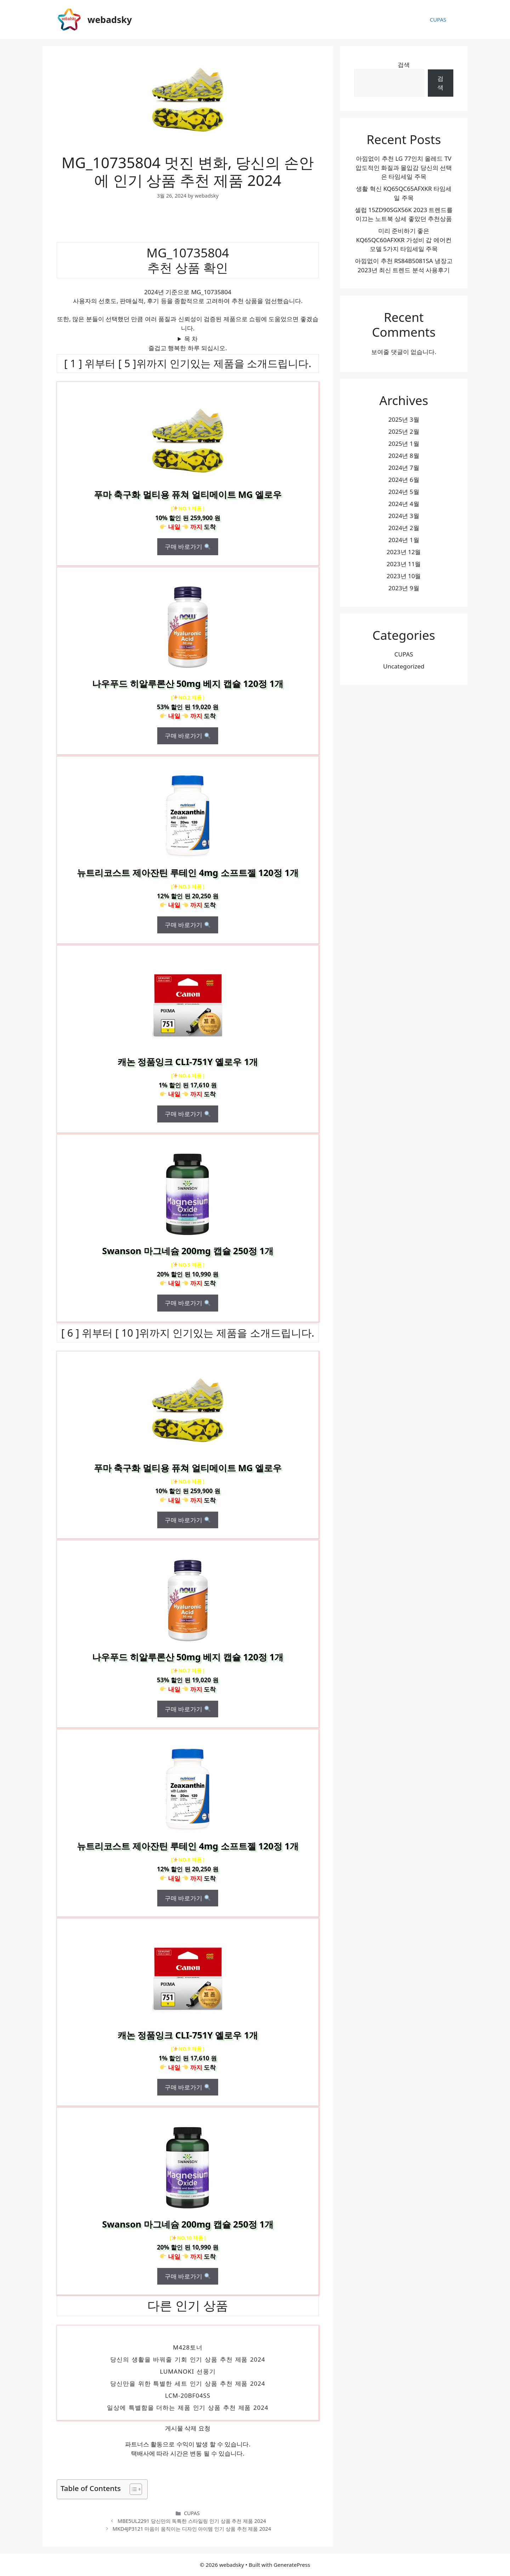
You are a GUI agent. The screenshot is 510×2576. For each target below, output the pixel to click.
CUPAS (438, 19)
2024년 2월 (403, 528)
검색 (404, 65)
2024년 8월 (403, 455)
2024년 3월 (403, 516)
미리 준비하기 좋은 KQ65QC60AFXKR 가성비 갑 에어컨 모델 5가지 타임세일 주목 (403, 240)
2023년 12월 (404, 552)
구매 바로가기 (187, 546)
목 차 (191, 339)
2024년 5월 (403, 492)
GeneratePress (292, 2564)
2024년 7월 (403, 468)
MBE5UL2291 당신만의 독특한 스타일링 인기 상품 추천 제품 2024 (192, 2521)
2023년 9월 (403, 588)
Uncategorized (404, 666)
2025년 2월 (403, 431)
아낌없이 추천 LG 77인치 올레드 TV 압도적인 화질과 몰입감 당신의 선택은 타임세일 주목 (404, 167)
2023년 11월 (404, 564)
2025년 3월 (403, 419)
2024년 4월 (403, 504)
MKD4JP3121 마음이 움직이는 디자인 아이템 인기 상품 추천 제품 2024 (192, 2528)
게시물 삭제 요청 (187, 2428)
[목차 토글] (132, 2489)
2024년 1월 (403, 540)
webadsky (109, 19)
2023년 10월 (404, 576)
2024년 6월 (403, 480)
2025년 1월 (403, 443)
